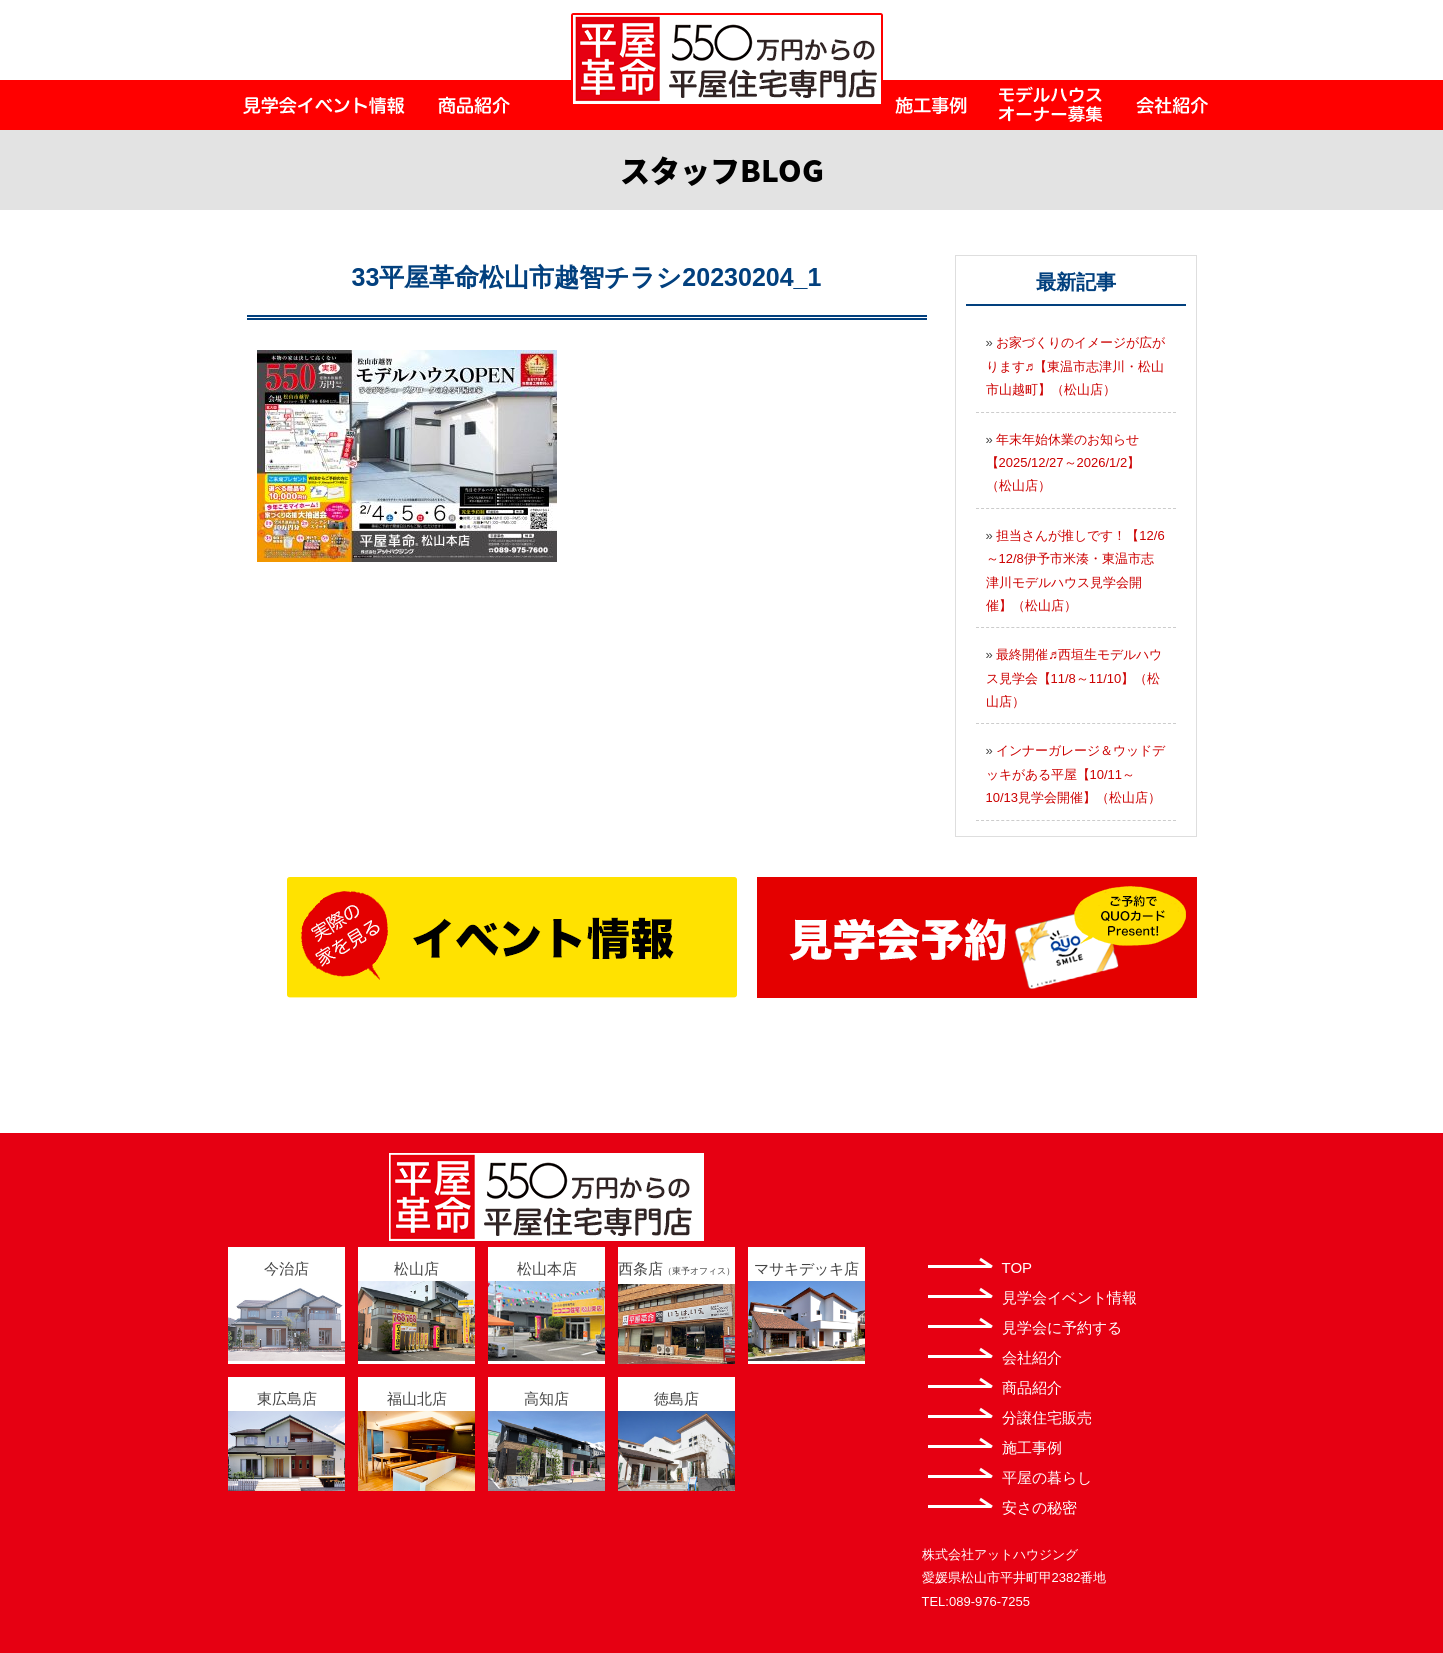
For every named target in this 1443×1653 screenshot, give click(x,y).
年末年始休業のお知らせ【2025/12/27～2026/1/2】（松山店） (1063, 463)
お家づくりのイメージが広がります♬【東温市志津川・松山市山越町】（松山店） (1076, 366)
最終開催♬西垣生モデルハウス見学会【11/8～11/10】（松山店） (1074, 678)
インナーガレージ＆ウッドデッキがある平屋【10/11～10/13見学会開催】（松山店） (1076, 774)
